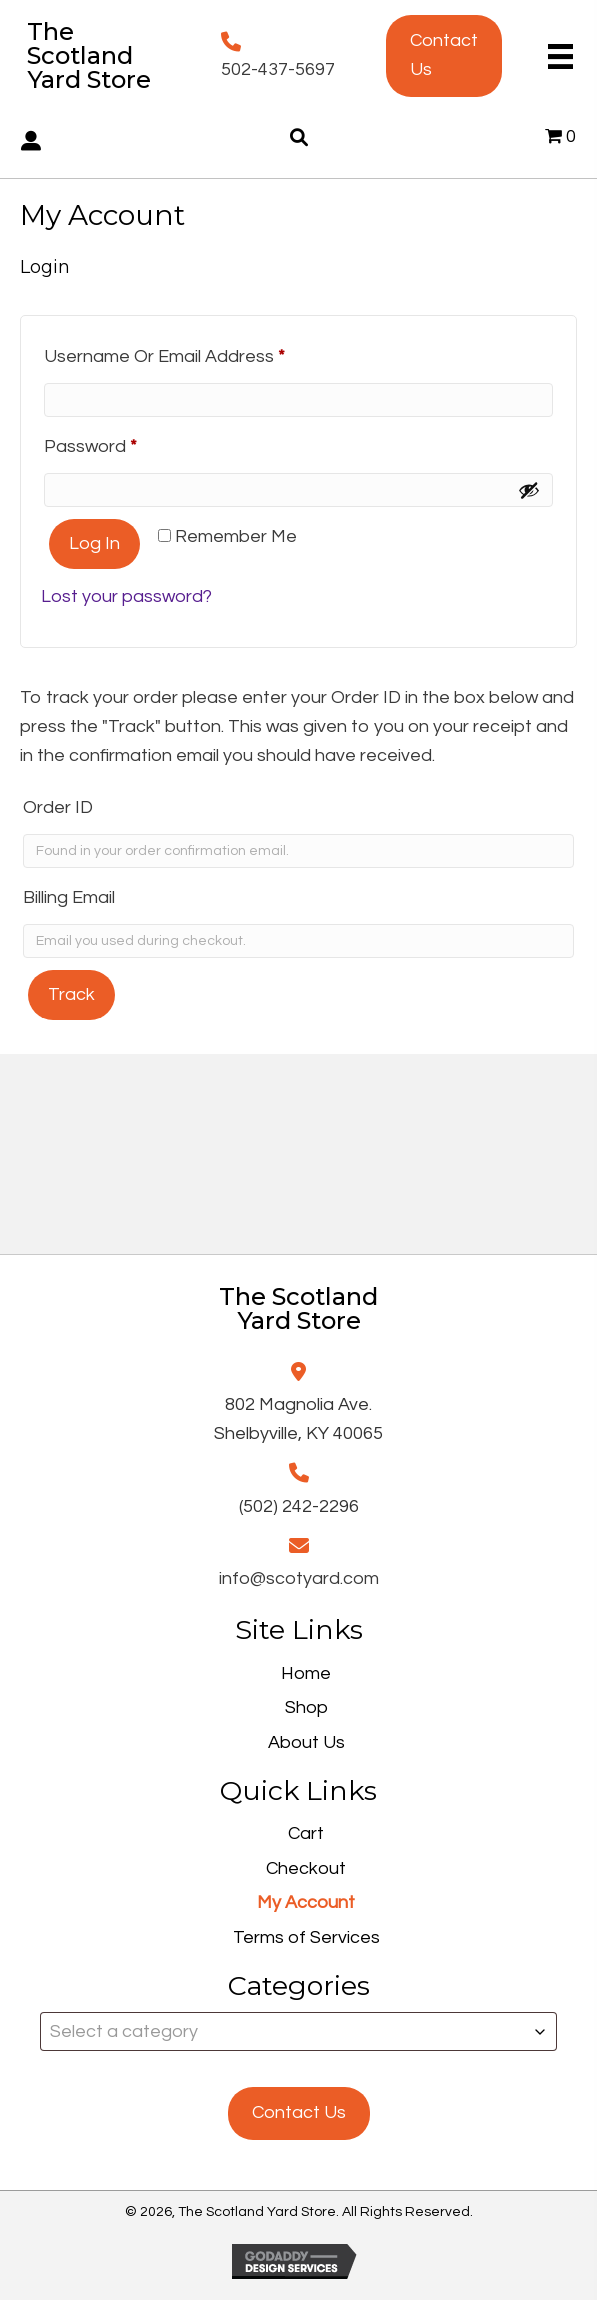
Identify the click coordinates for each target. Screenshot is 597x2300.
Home (306, 1673)
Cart (306, 1833)
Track (71, 994)
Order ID (58, 807)
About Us (306, 1742)
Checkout (306, 1868)
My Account (306, 1902)
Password (127, 442)
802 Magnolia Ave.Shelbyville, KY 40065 (298, 1419)
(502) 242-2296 (299, 1506)
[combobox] (298, 2031)
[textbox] (298, 2031)
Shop (306, 1707)
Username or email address (201, 352)
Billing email (69, 897)
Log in (94, 543)
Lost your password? (126, 596)
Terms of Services (306, 1937)
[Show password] (529, 490)
